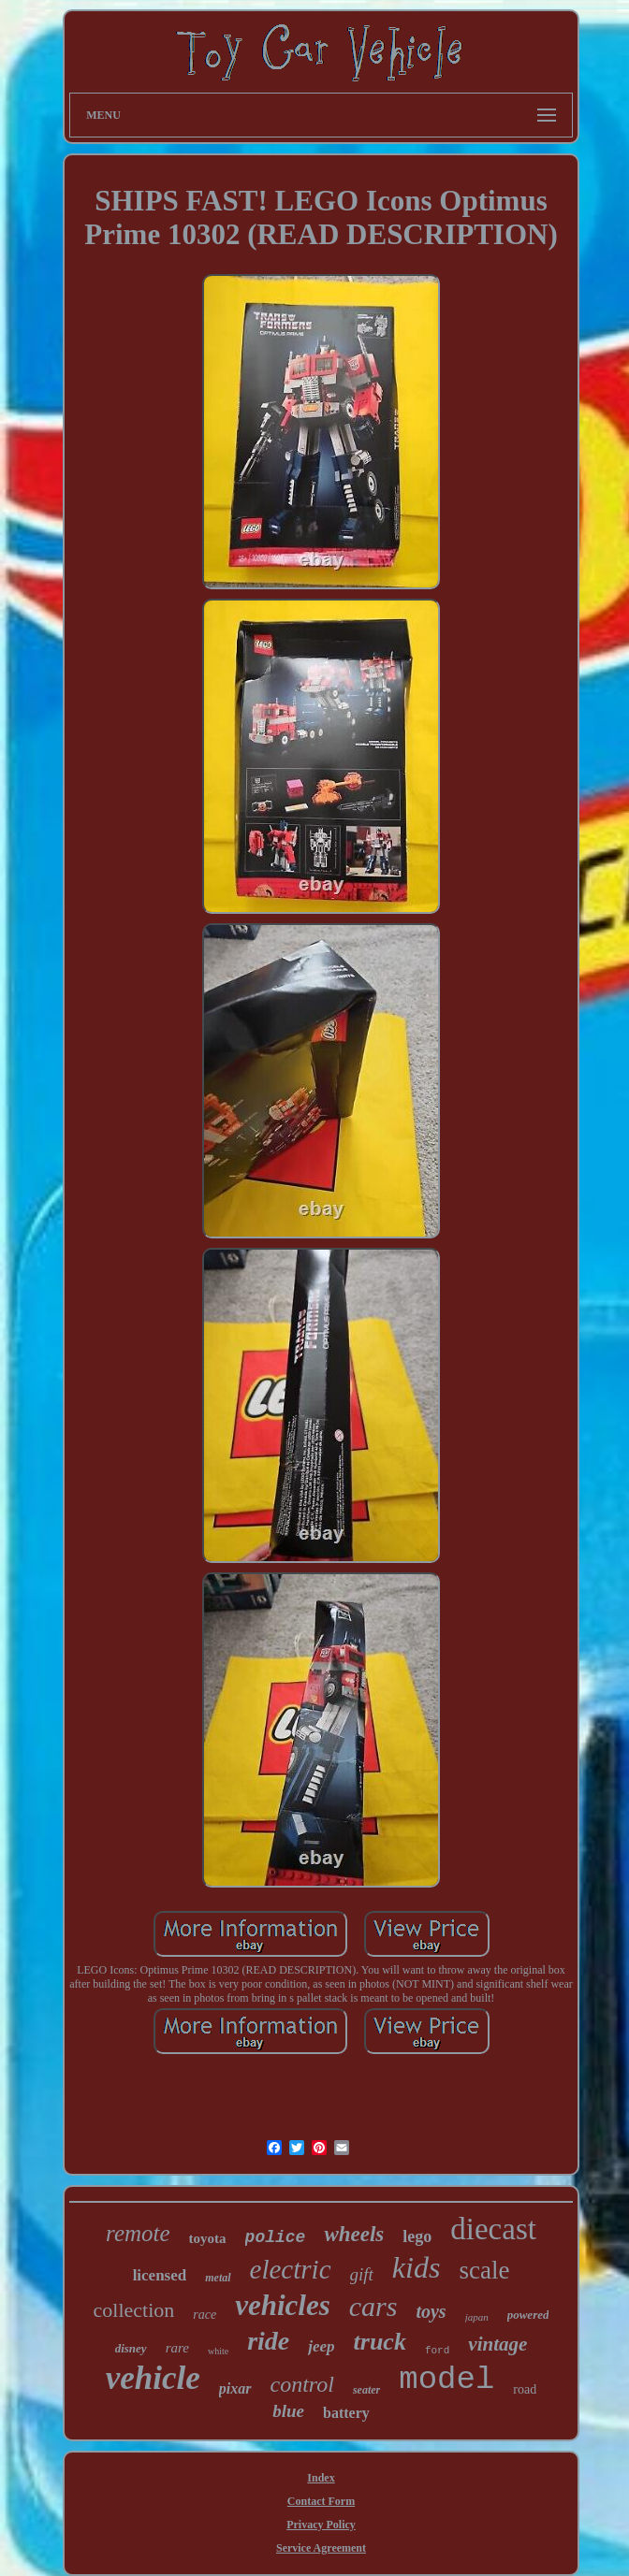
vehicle (153, 2378)
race (204, 2315)
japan (477, 2317)
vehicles (282, 2305)
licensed (160, 2275)
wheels (354, 2234)
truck (380, 2341)
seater (366, 2389)
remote (138, 2233)
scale (484, 2270)
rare (177, 2347)
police (275, 2237)
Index (320, 2477)
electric (290, 2269)
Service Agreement (321, 2547)
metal (217, 2277)
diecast (493, 2229)
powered (528, 2315)
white (218, 2351)
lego (417, 2236)
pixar (235, 2388)
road (524, 2389)
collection (134, 2310)
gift (361, 2274)
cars (373, 2306)
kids (416, 2267)
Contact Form (321, 2501)
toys (431, 2311)
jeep (321, 2346)
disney (131, 2348)
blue (288, 2411)
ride (268, 2340)
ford (437, 2350)
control (302, 2384)
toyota (208, 2238)
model (446, 2379)
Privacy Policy (321, 2524)
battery (346, 2413)
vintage (497, 2344)
